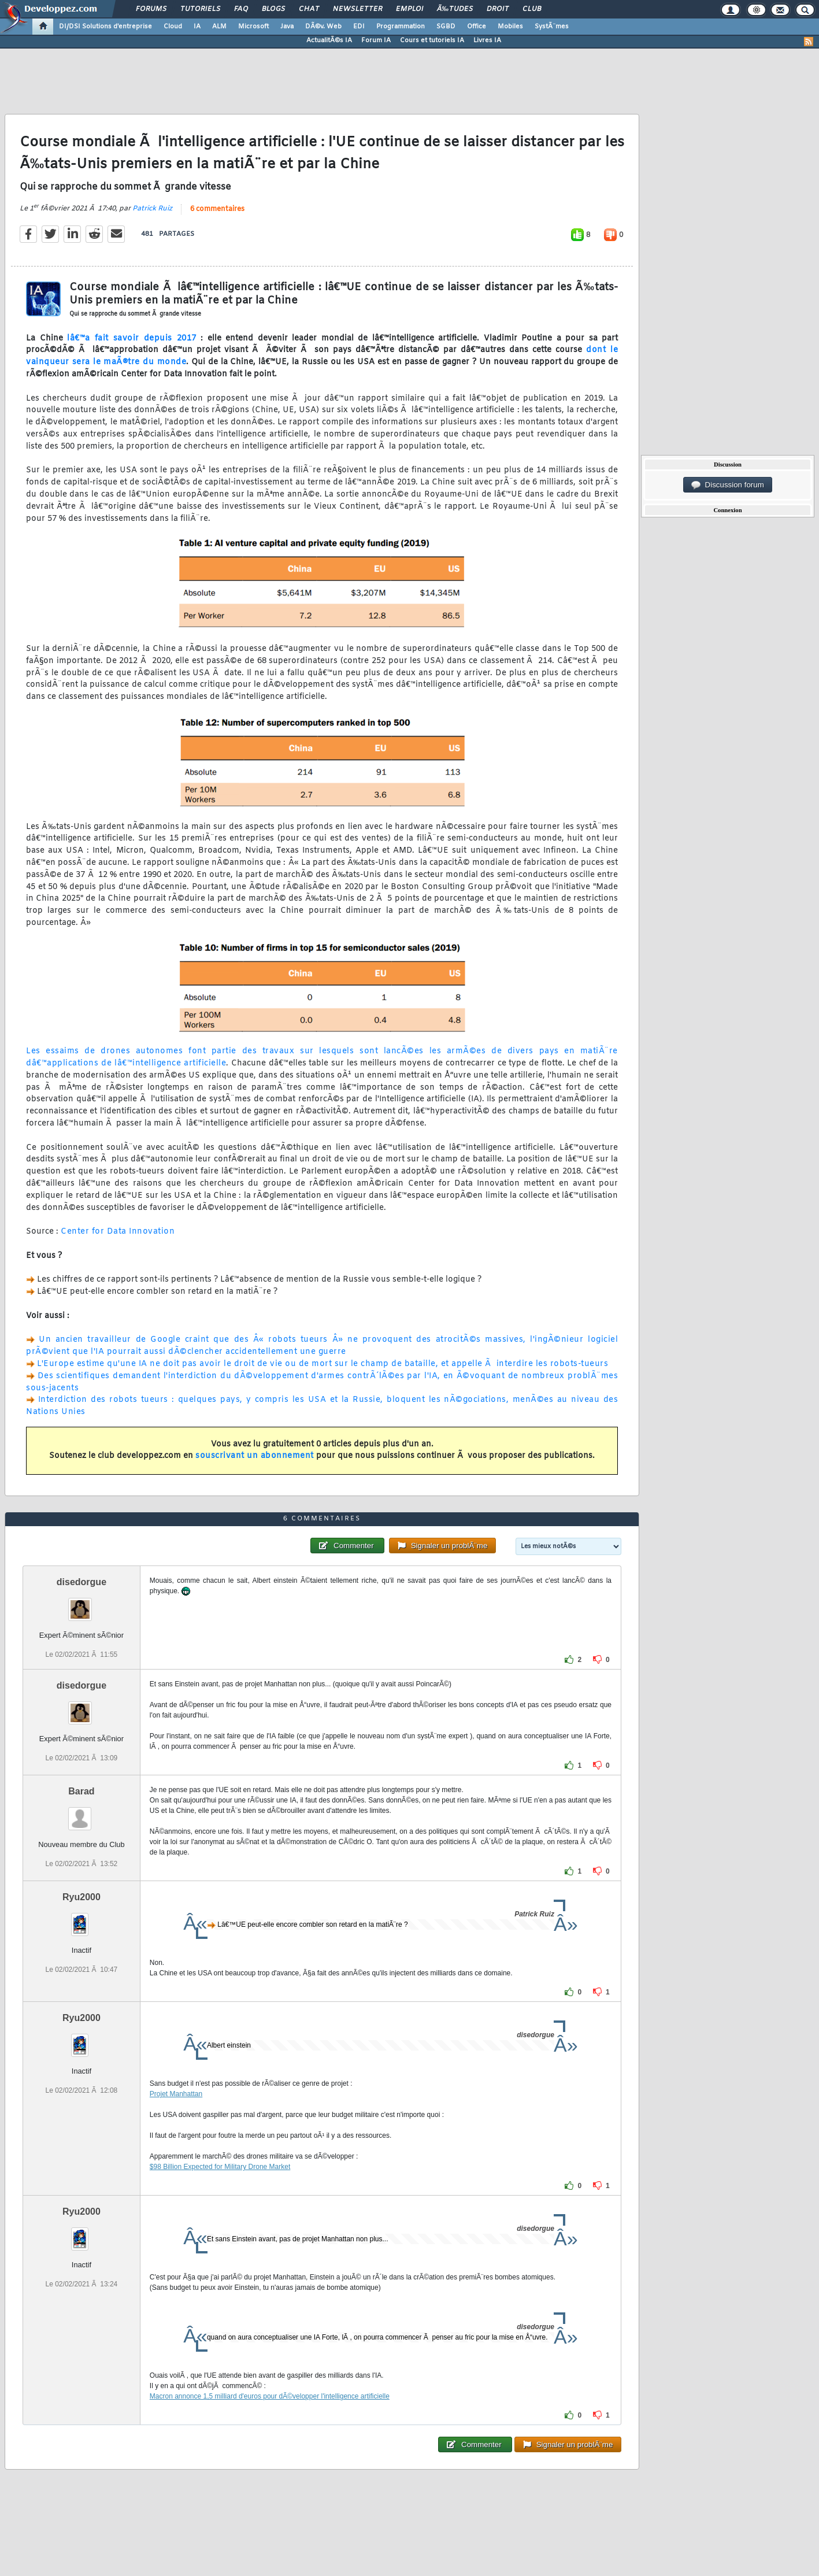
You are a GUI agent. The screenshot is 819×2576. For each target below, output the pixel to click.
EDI (359, 27)
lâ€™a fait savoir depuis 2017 (132, 338)
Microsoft (253, 27)
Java (287, 27)
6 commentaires (217, 209)
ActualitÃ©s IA (329, 40)
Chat (309, 9)
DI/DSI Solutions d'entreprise (105, 27)
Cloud (173, 27)
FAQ (241, 9)
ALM (219, 27)
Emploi (409, 9)
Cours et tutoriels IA (432, 40)
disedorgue (81, 1582)
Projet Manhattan (176, 2094)
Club (531, 9)
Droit (498, 9)
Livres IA (487, 40)
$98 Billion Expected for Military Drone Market (220, 2167)
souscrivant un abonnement (254, 1455)
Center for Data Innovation (118, 1231)
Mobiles (510, 27)
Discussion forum (727, 485)
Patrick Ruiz (152, 208)
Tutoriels (200, 9)
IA (197, 27)
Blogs (273, 9)
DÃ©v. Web (323, 27)
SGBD (445, 27)
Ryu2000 (81, 1897)
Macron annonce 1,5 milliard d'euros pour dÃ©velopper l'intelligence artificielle (270, 2396)
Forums (151, 9)
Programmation (400, 27)
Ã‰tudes (455, 9)
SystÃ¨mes (552, 27)
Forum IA (376, 40)
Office (476, 27)
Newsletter (357, 9)
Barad (81, 1791)
